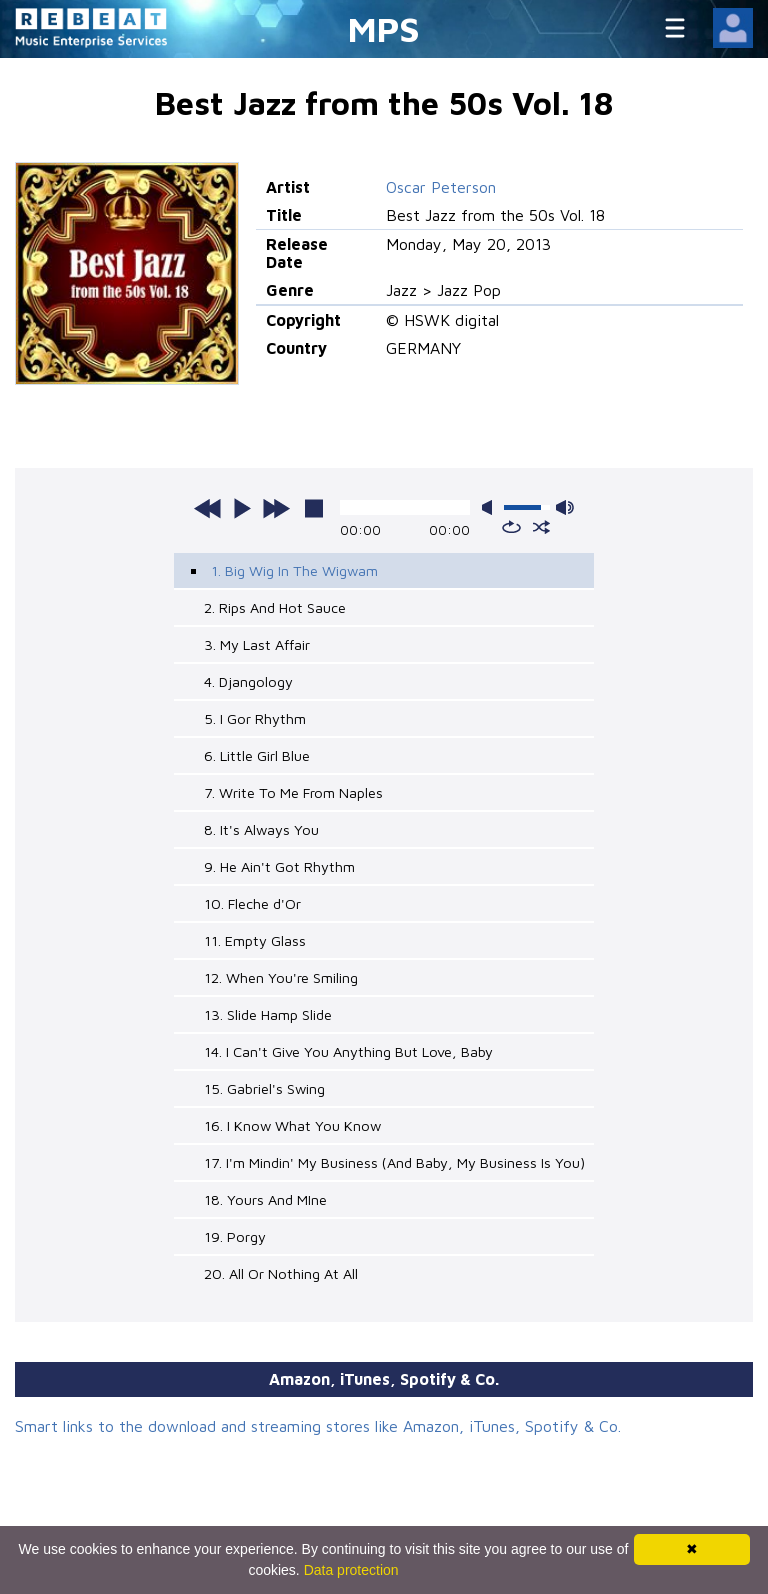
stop (314, 508)
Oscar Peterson (441, 187)
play (242, 508)
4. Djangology (248, 681)
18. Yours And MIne (265, 1199)
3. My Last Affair (257, 644)
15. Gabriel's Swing (264, 1088)
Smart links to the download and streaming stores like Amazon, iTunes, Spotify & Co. (318, 1426)
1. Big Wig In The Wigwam (294, 570)
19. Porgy (235, 1236)
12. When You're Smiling (281, 977)
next (276, 508)
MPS (384, 28)
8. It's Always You (261, 829)
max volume (565, 507)
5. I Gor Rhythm (255, 718)
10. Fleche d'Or (252, 903)
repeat (511, 527)
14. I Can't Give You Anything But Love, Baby (348, 1051)
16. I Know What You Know (292, 1125)
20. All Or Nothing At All (281, 1273)
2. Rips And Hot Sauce (275, 607)
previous (208, 508)
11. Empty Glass (255, 940)
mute (491, 507)
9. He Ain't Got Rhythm (279, 866)
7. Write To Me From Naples (293, 792)
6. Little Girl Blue (257, 755)
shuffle (541, 527)
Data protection (351, 1570)
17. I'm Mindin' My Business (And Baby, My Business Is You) (394, 1162)
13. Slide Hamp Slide (268, 1014)
